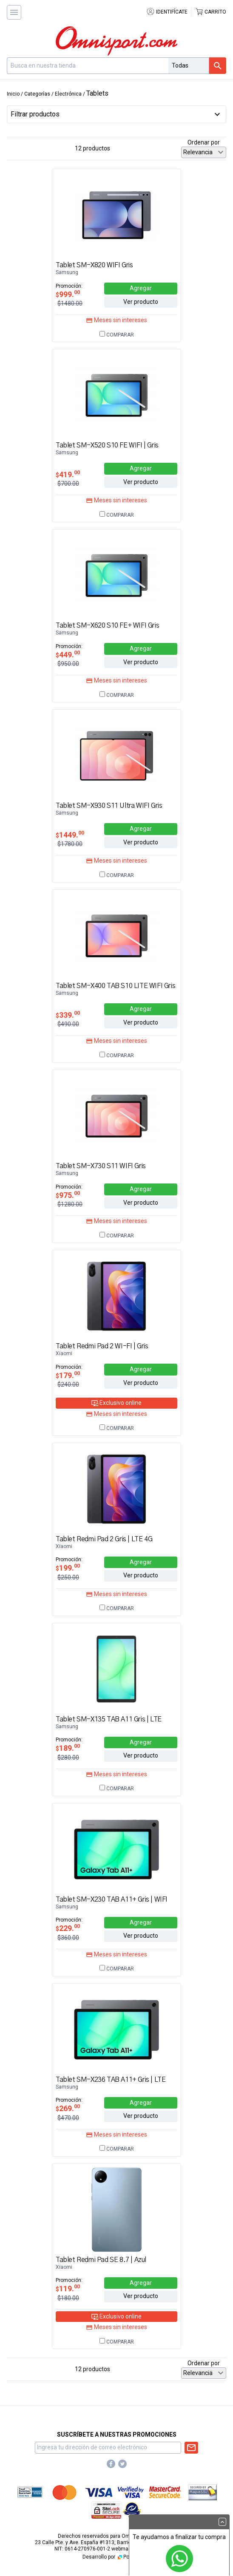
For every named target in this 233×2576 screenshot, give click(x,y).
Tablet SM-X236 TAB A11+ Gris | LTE (110, 2079)
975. (68, 1195)
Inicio (13, 94)
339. (68, 1015)
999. (68, 294)
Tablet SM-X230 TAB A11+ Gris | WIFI (112, 1899)
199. (68, 1567)
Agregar (141, 288)
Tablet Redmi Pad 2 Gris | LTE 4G (104, 1539)
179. (68, 1375)
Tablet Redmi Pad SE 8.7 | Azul (101, 2259)
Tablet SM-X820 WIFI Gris (94, 265)
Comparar (116, 335)
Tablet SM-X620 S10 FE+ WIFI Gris (107, 625)
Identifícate (167, 12)
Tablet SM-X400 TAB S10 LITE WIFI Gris (115, 985)
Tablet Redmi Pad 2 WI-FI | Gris (102, 1346)
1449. (70, 834)
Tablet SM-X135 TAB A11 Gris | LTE (109, 1719)
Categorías (37, 94)
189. (68, 1748)
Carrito (210, 12)
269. (68, 2108)
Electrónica (68, 94)
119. (68, 2288)
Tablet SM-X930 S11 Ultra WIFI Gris (109, 805)
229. (68, 1928)
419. (68, 474)
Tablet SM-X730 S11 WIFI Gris (101, 1166)
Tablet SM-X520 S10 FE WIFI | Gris (107, 445)
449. (68, 654)
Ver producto (140, 301)
